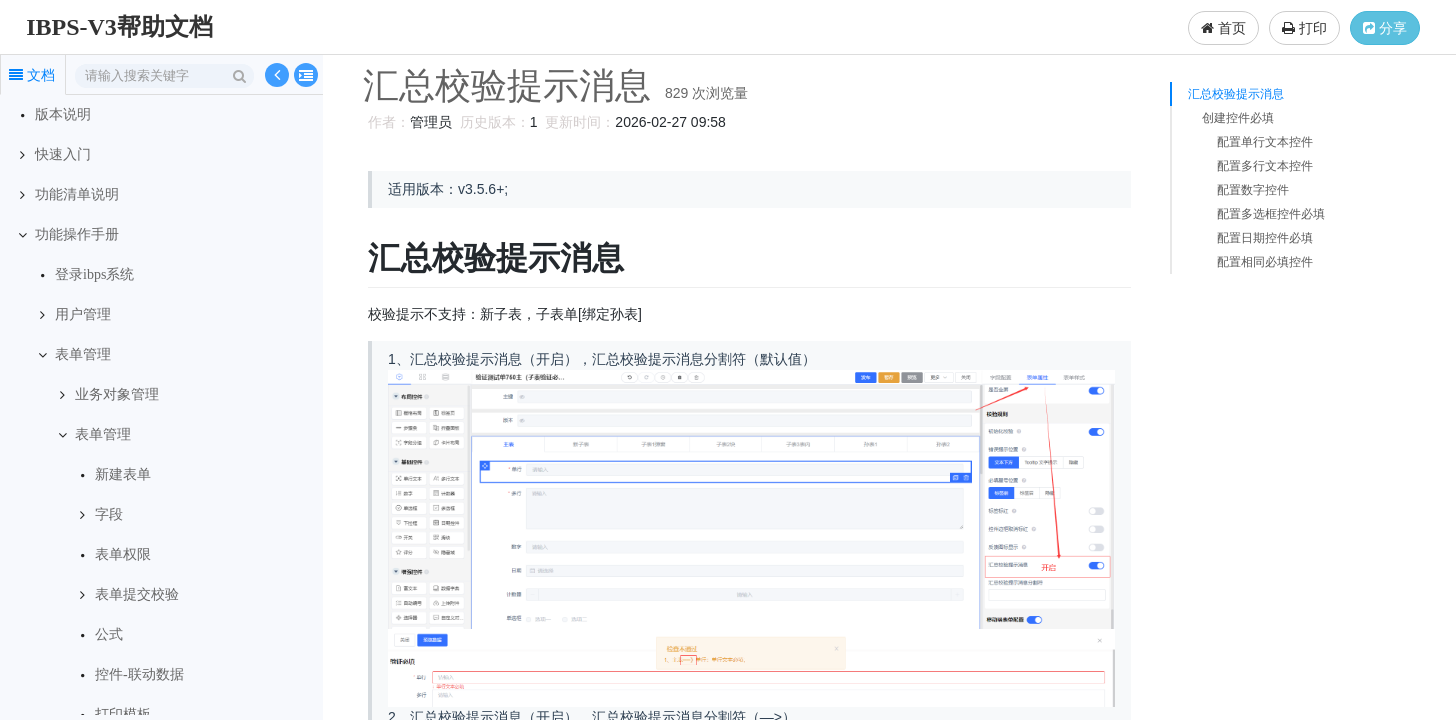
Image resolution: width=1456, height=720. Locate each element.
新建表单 (123, 474)
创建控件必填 (1238, 118)
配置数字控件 (1253, 190)
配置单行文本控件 (1265, 142)
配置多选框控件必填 (1271, 214)
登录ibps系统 (94, 274)
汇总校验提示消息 (1236, 94)
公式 (109, 634)
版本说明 (63, 114)
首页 (1223, 28)
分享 (1385, 28)
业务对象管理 (117, 394)
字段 (109, 514)
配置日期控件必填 (1265, 238)
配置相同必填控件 (1265, 262)
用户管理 (83, 314)
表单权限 (123, 554)
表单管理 (83, 354)
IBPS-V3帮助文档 (119, 27)
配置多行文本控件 (1265, 166)
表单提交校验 (137, 594)
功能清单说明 (77, 194)
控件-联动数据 (139, 674)
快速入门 (63, 154)
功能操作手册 (77, 234)
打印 (1304, 28)
